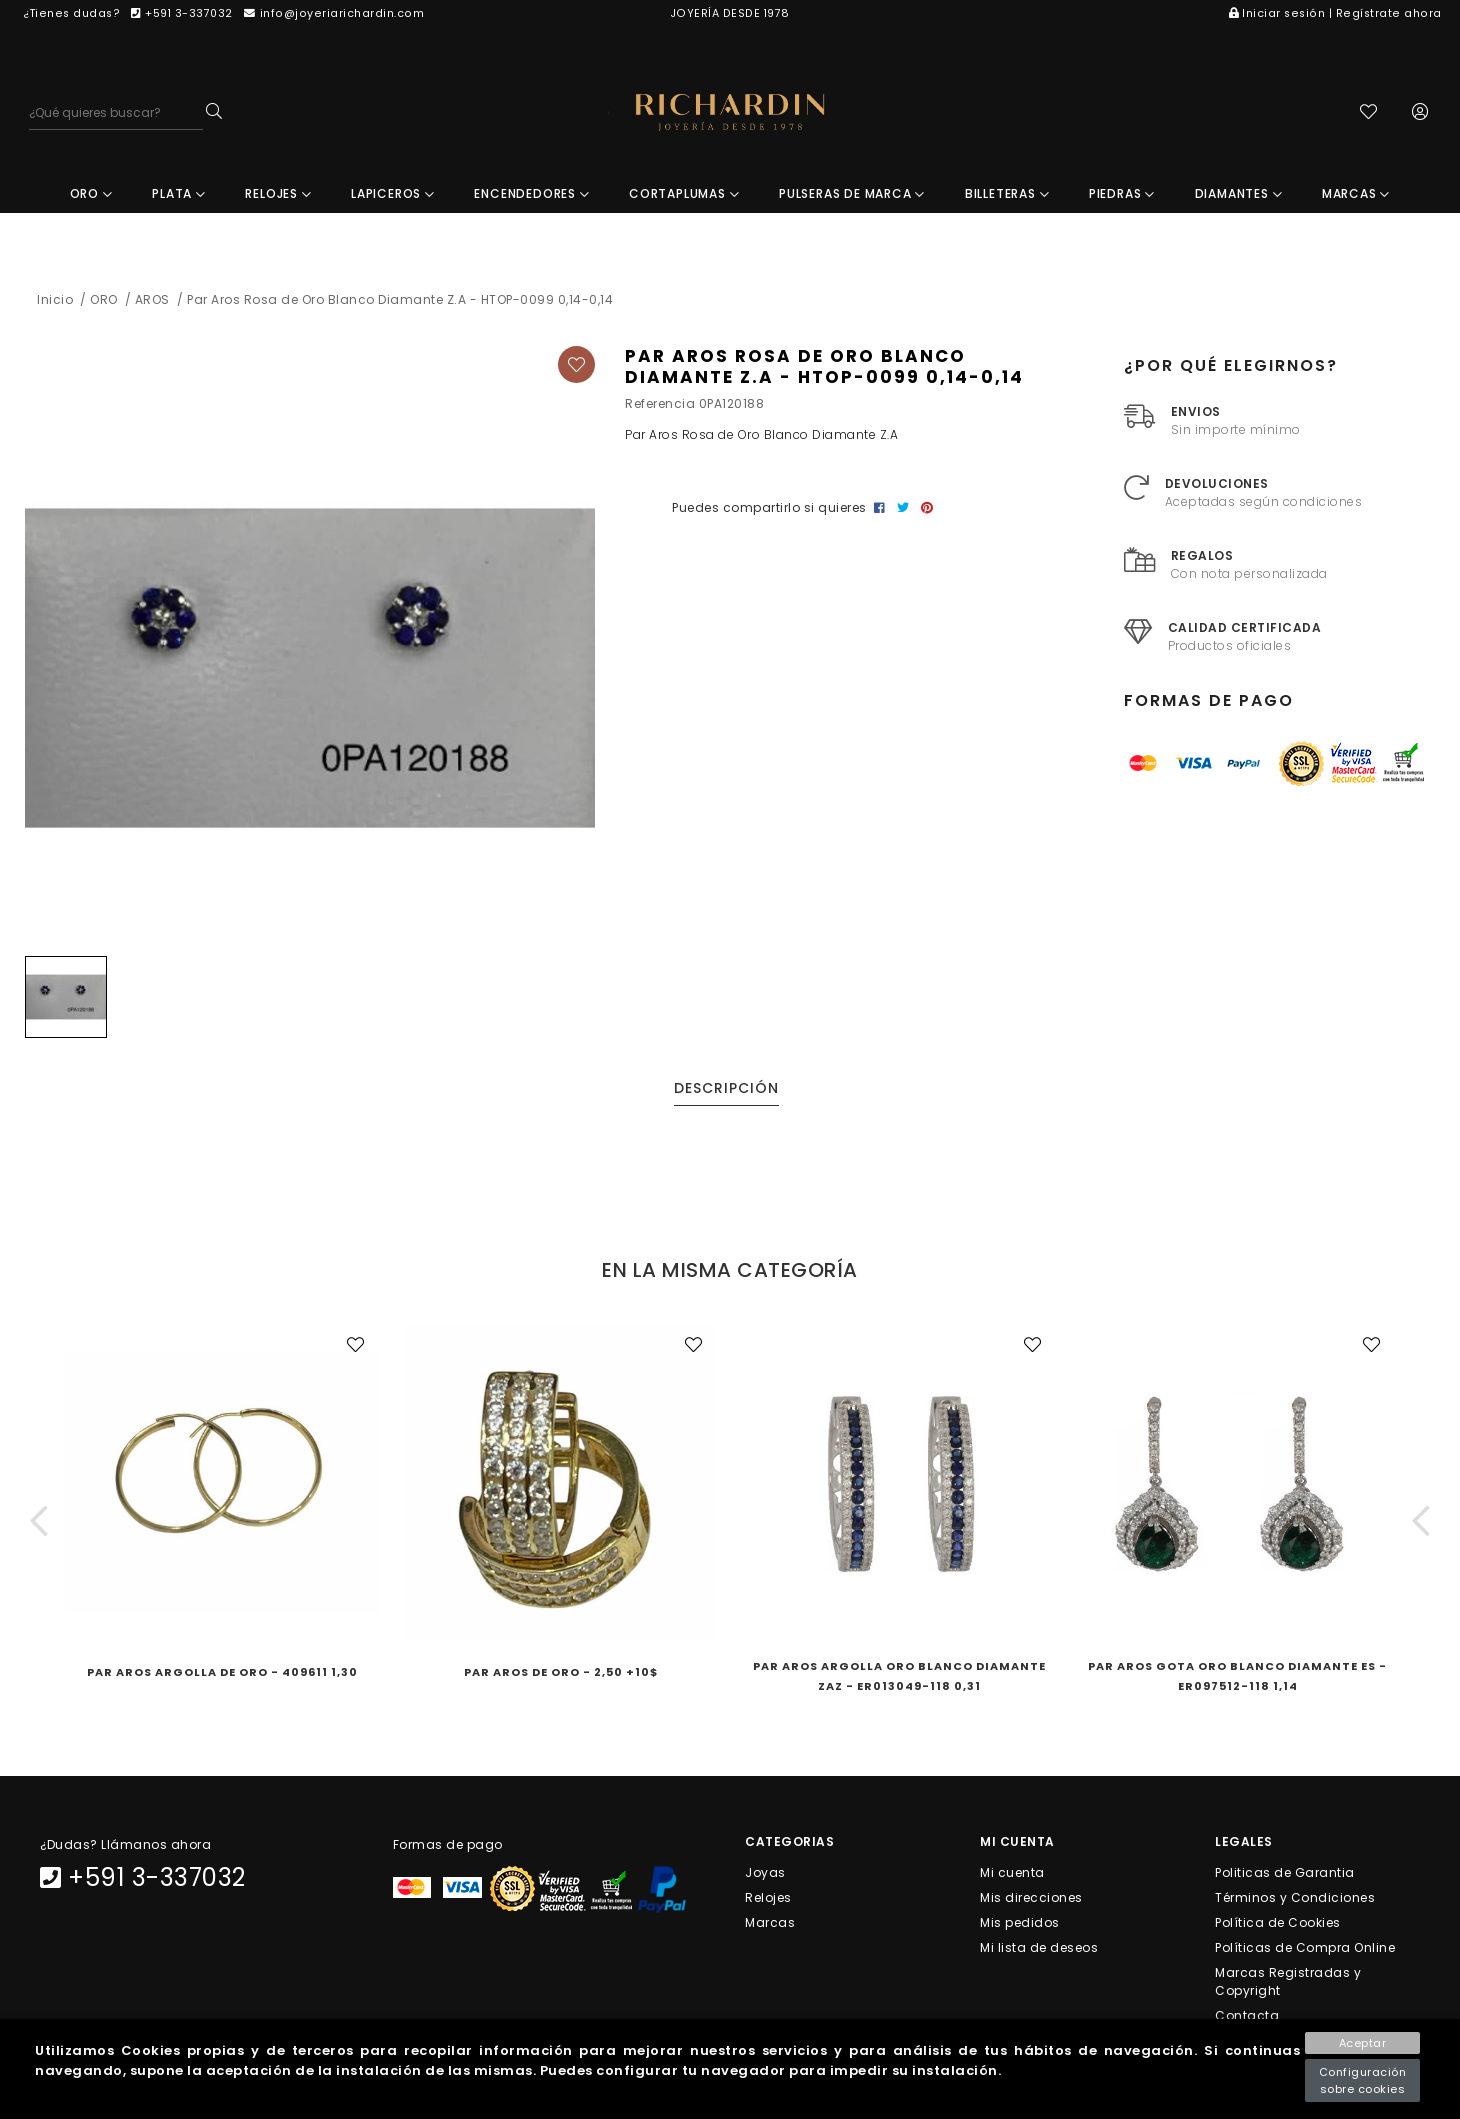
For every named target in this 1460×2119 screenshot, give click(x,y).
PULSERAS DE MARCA (852, 195)
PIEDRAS (1122, 195)
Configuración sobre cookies (1363, 2080)
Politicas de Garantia (1285, 1873)
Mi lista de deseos (1039, 1949)
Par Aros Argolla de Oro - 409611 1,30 (222, 1674)
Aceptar (1363, 2043)
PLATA (179, 195)
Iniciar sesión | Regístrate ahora (1335, 13)
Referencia (660, 405)
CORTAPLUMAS (684, 195)
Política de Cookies (1278, 1923)
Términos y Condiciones (1295, 1898)
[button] (39, 1523)
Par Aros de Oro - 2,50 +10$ (561, 1674)
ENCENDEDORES (531, 195)
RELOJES (278, 195)
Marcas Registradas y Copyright (1288, 1983)
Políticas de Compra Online (1305, 1949)
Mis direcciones (1031, 1898)
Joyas (765, 1873)
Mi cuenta (1012, 1873)
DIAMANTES (1239, 195)
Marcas (770, 1923)
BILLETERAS (1007, 195)
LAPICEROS (393, 195)
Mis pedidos (1020, 1923)
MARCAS (1356, 195)
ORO (91, 195)
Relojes (768, 1898)
